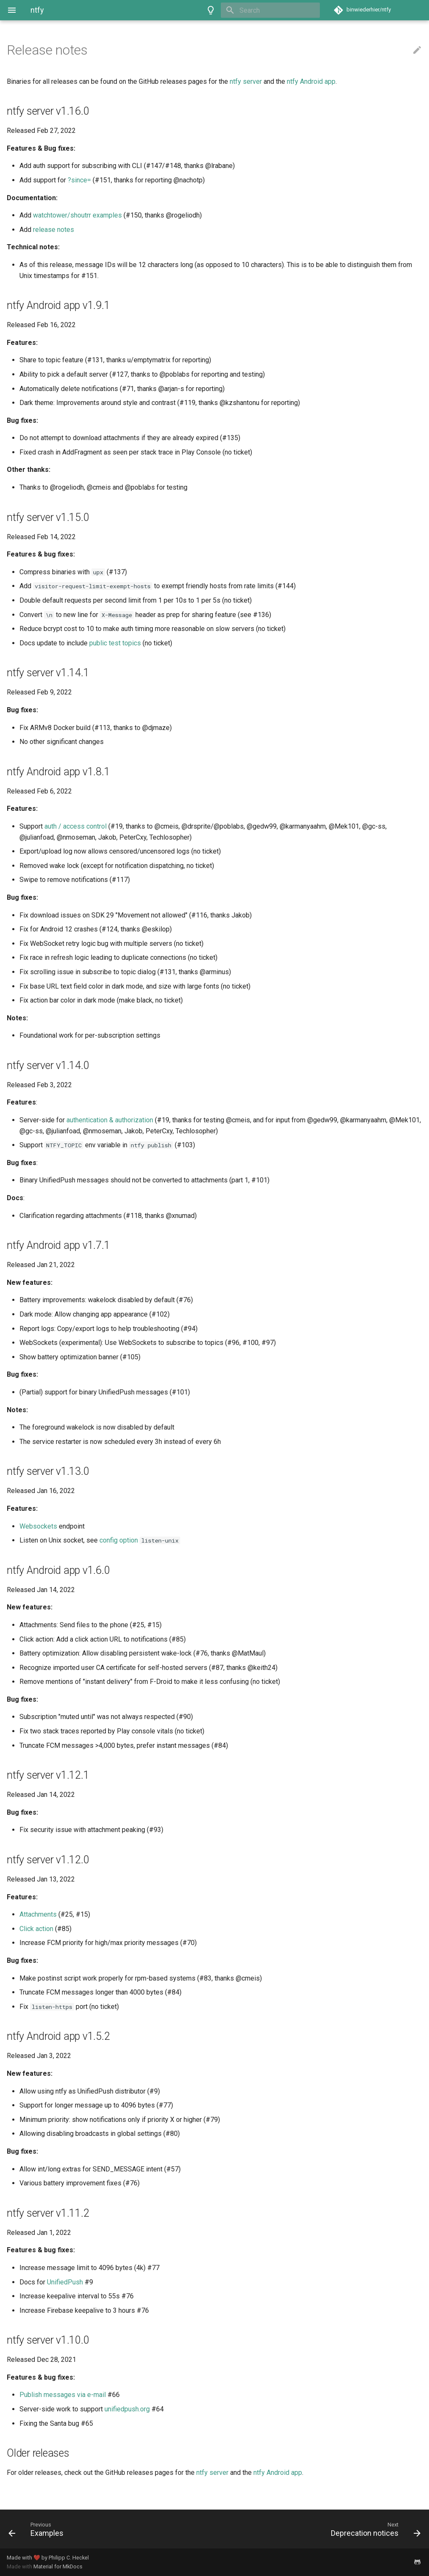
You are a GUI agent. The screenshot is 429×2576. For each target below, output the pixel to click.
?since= (79, 180)
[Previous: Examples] (108, 2529)
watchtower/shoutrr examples (77, 215)
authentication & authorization (109, 1120)
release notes (53, 230)
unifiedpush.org (127, 2409)
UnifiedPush (65, 2282)
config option (118, 1540)
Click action (36, 1929)
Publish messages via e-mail (62, 2395)
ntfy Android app (311, 81)
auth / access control (75, 826)
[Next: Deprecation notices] (320, 2529)
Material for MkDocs (57, 2566)
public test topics (115, 643)
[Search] (270, 10)
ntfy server (246, 81)
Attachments (38, 1914)
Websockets (38, 1526)
